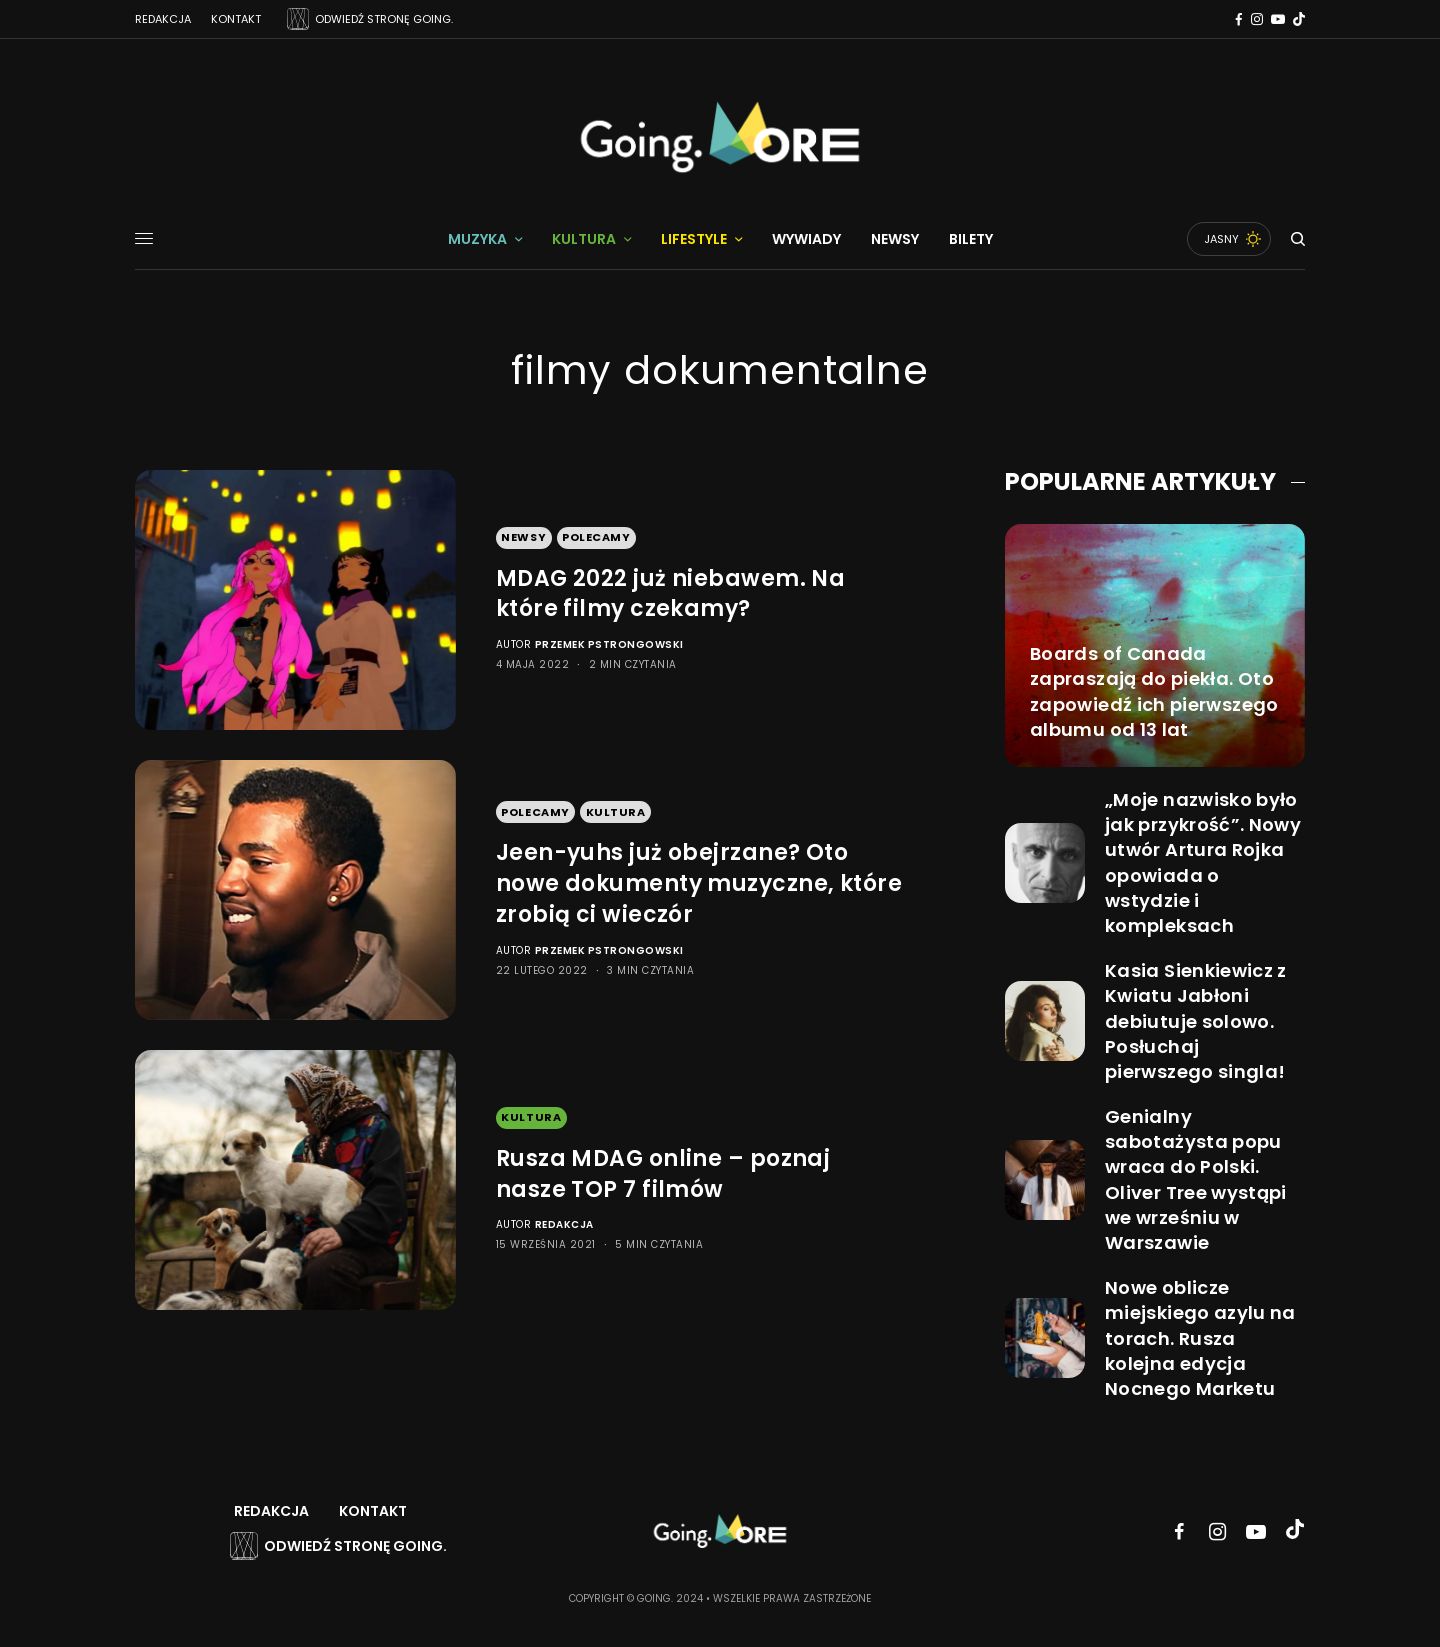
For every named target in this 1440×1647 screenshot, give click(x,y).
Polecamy (596, 537)
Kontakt (236, 19)
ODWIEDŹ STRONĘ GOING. (384, 19)
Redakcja (163, 19)
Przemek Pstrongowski (609, 644)
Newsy (523, 537)
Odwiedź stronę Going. (355, 1546)
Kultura (616, 812)
